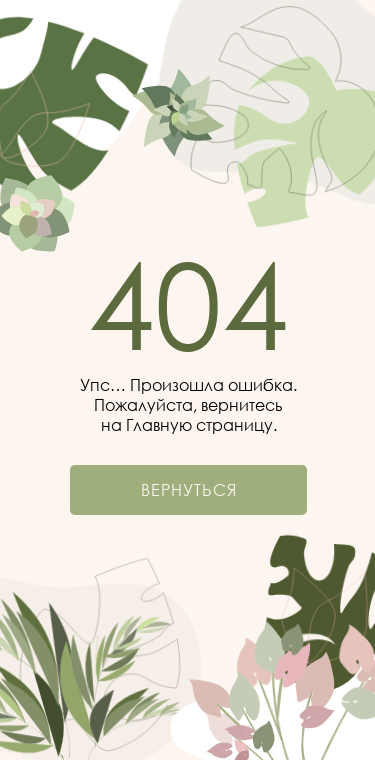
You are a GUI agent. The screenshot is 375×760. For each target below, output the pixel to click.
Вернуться (189, 490)
